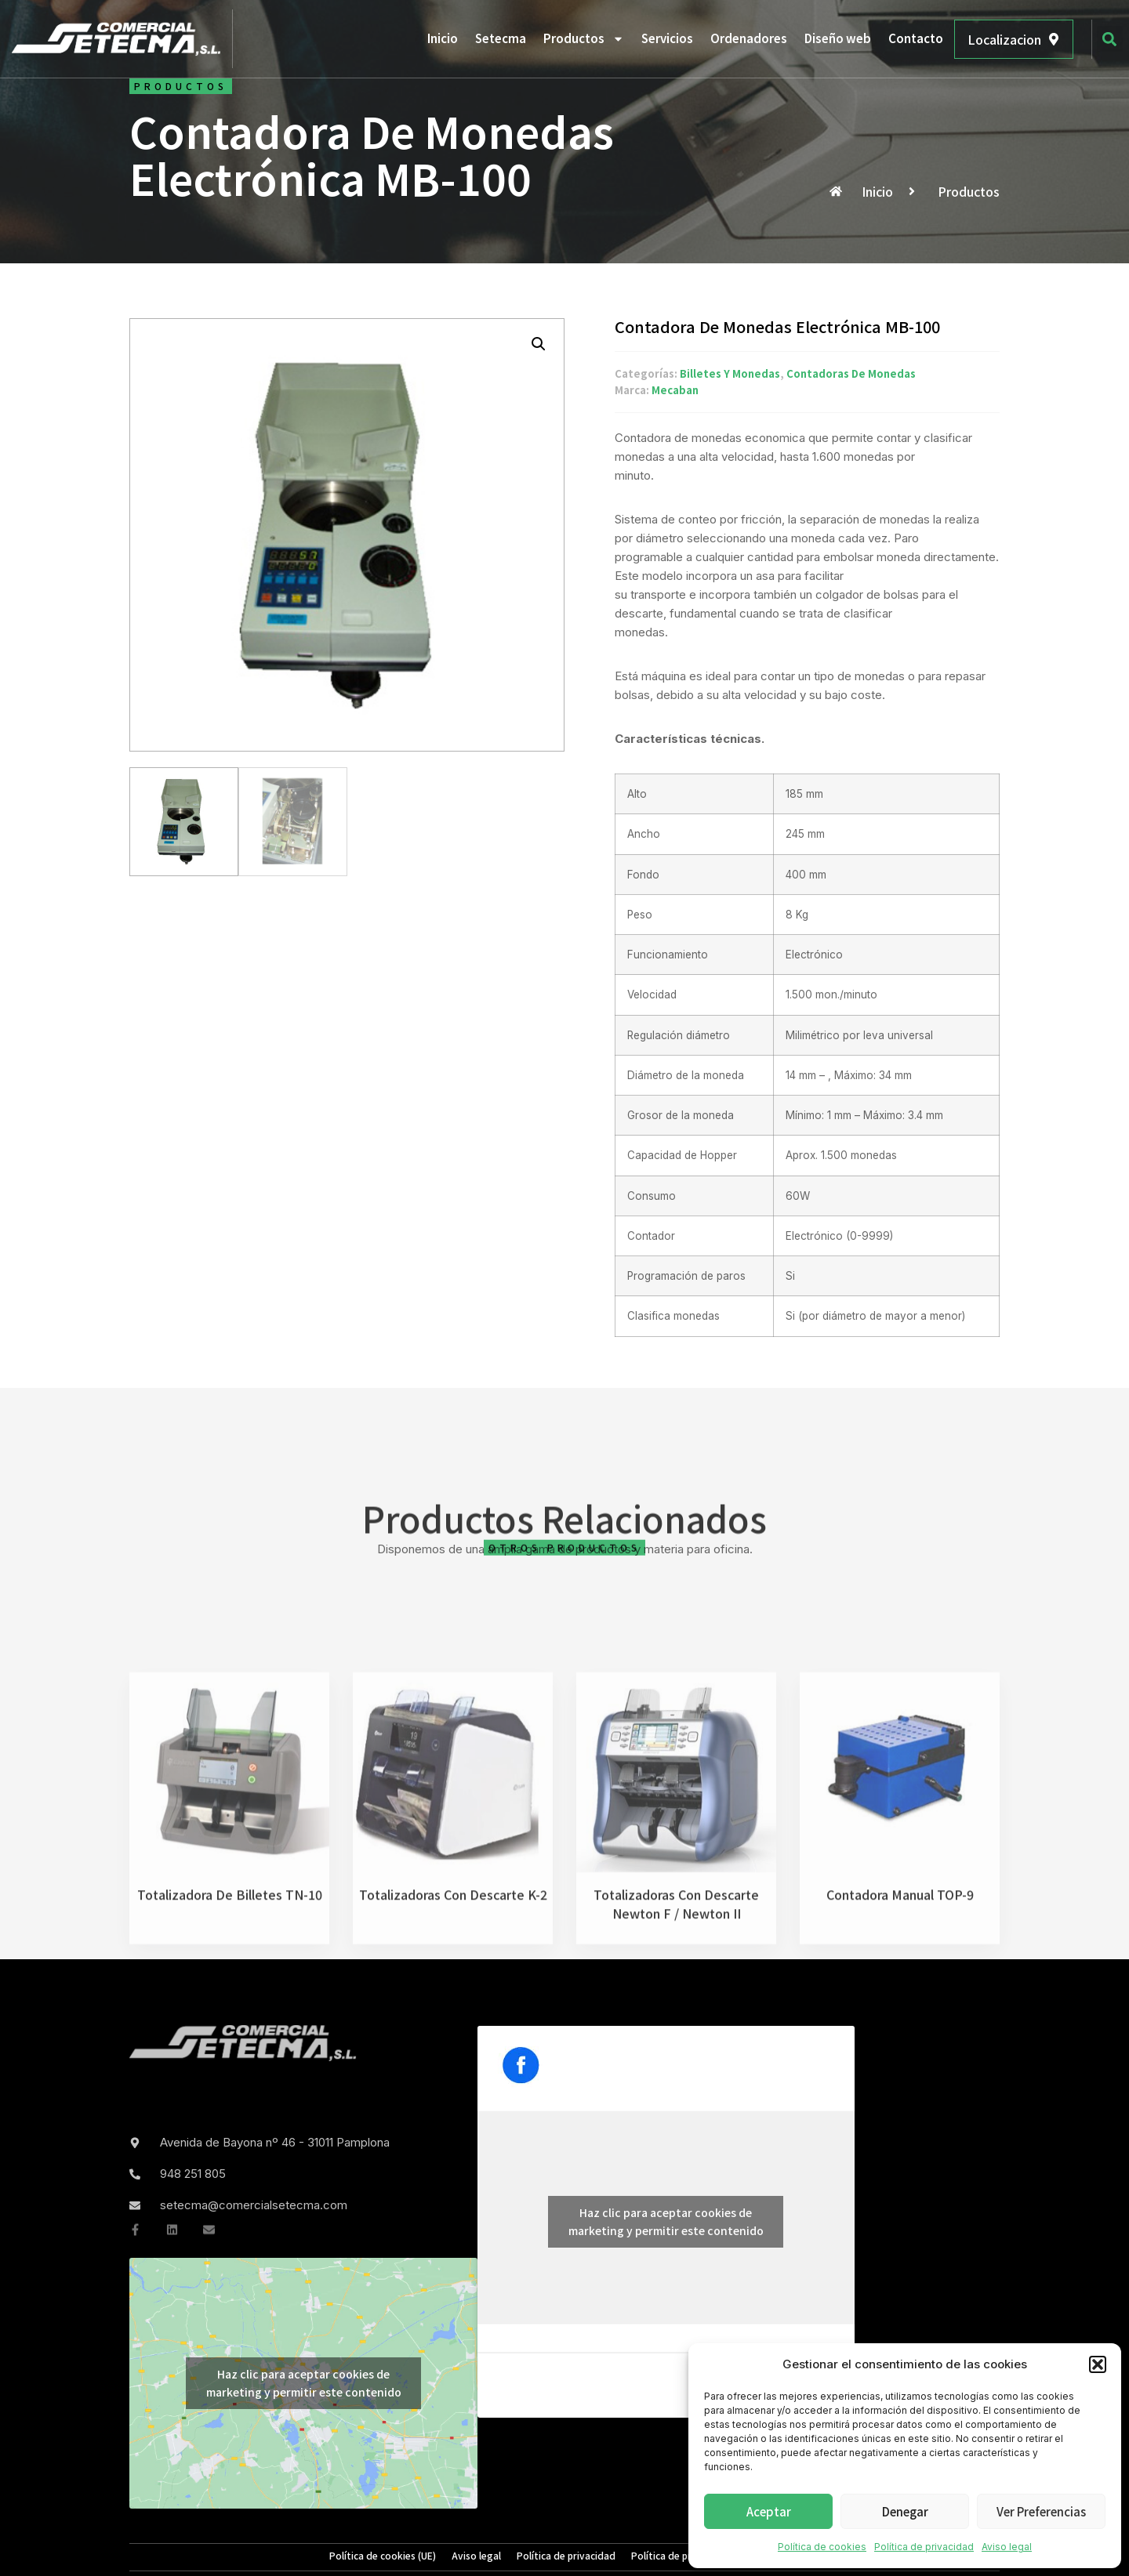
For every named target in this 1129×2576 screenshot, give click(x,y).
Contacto (915, 38)
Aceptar (768, 2511)
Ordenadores (748, 38)
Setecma (500, 38)
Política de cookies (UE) (382, 2556)
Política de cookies (822, 2546)
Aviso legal (1007, 2546)
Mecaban (675, 390)
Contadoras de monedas (851, 374)
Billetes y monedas (730, 374)
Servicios (667, 38)
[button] (1097, 2364)
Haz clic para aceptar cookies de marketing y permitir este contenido (303, 2383)
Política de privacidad (924, 2546)
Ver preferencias (1041, 2511)
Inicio (442, 38)
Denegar (905, 2511)
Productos (583, 39)
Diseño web (837, 38)
